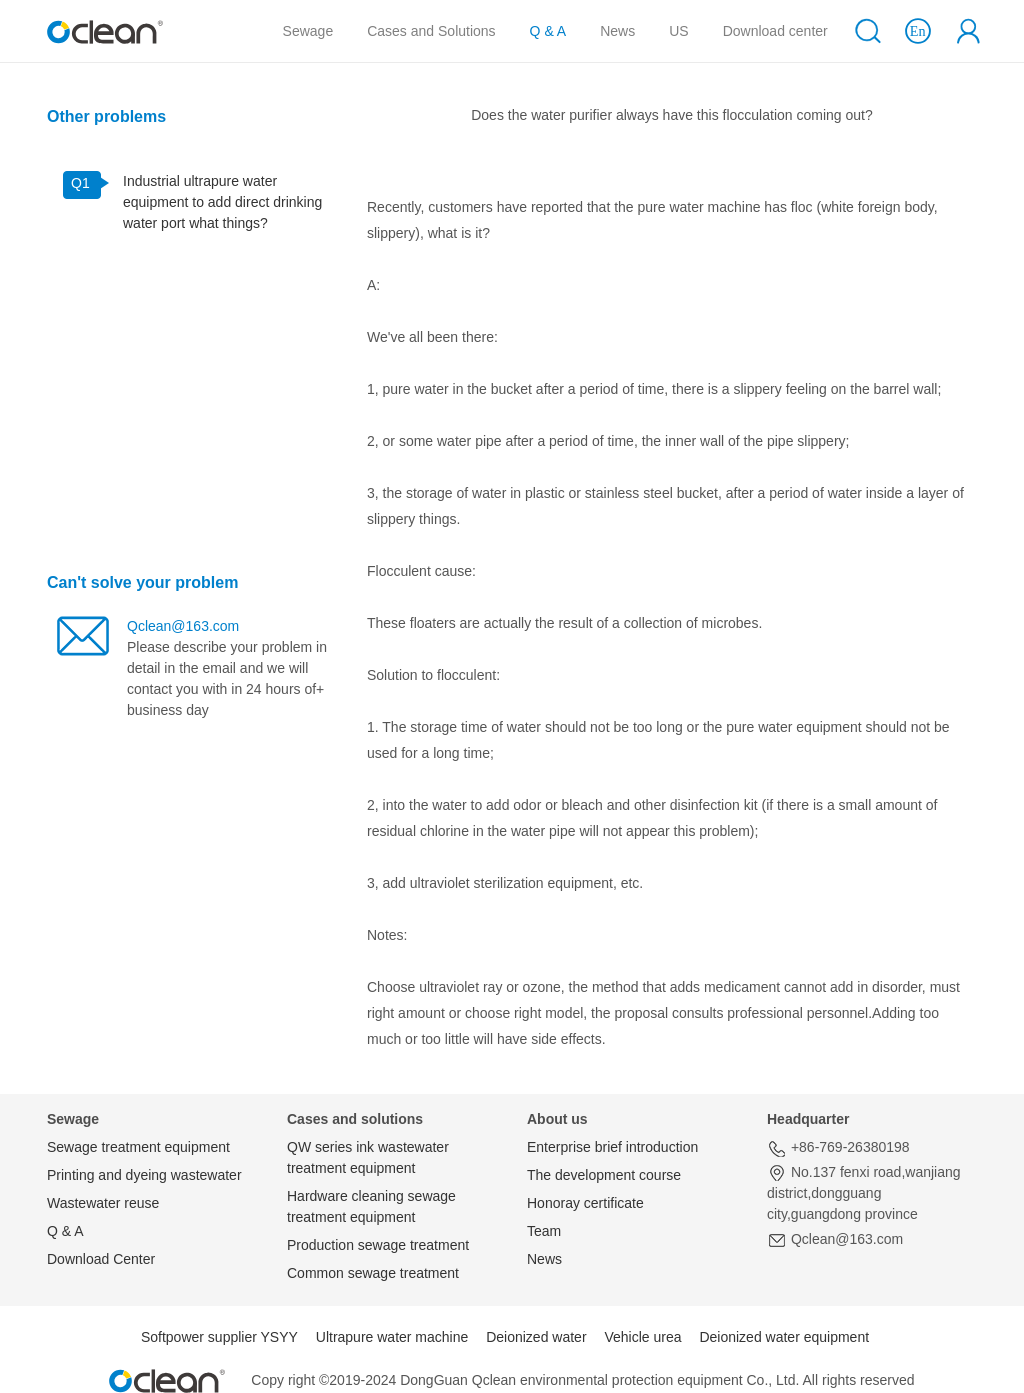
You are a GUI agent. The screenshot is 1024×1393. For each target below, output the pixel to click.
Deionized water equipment (784, 1337)
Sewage (308, 31)
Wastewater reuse (103, 1203)
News (617, 31)
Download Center (101, 1259)
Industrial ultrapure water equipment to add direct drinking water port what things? (222, 202)
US (678, 31)
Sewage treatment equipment (138, 1147)
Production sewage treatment (378, 1245)
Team (544, 1231)
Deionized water (536, 1337)
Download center (775, 31)
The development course (604, 1175)
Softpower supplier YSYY (219, 1337)
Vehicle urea (642, 1337)
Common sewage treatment (373, 1273)
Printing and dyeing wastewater (144, 1175)
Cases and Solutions (434, 29)
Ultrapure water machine (392, 1337)
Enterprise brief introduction (612, 1147)
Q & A (548, 31)
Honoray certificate (585, 1203)
